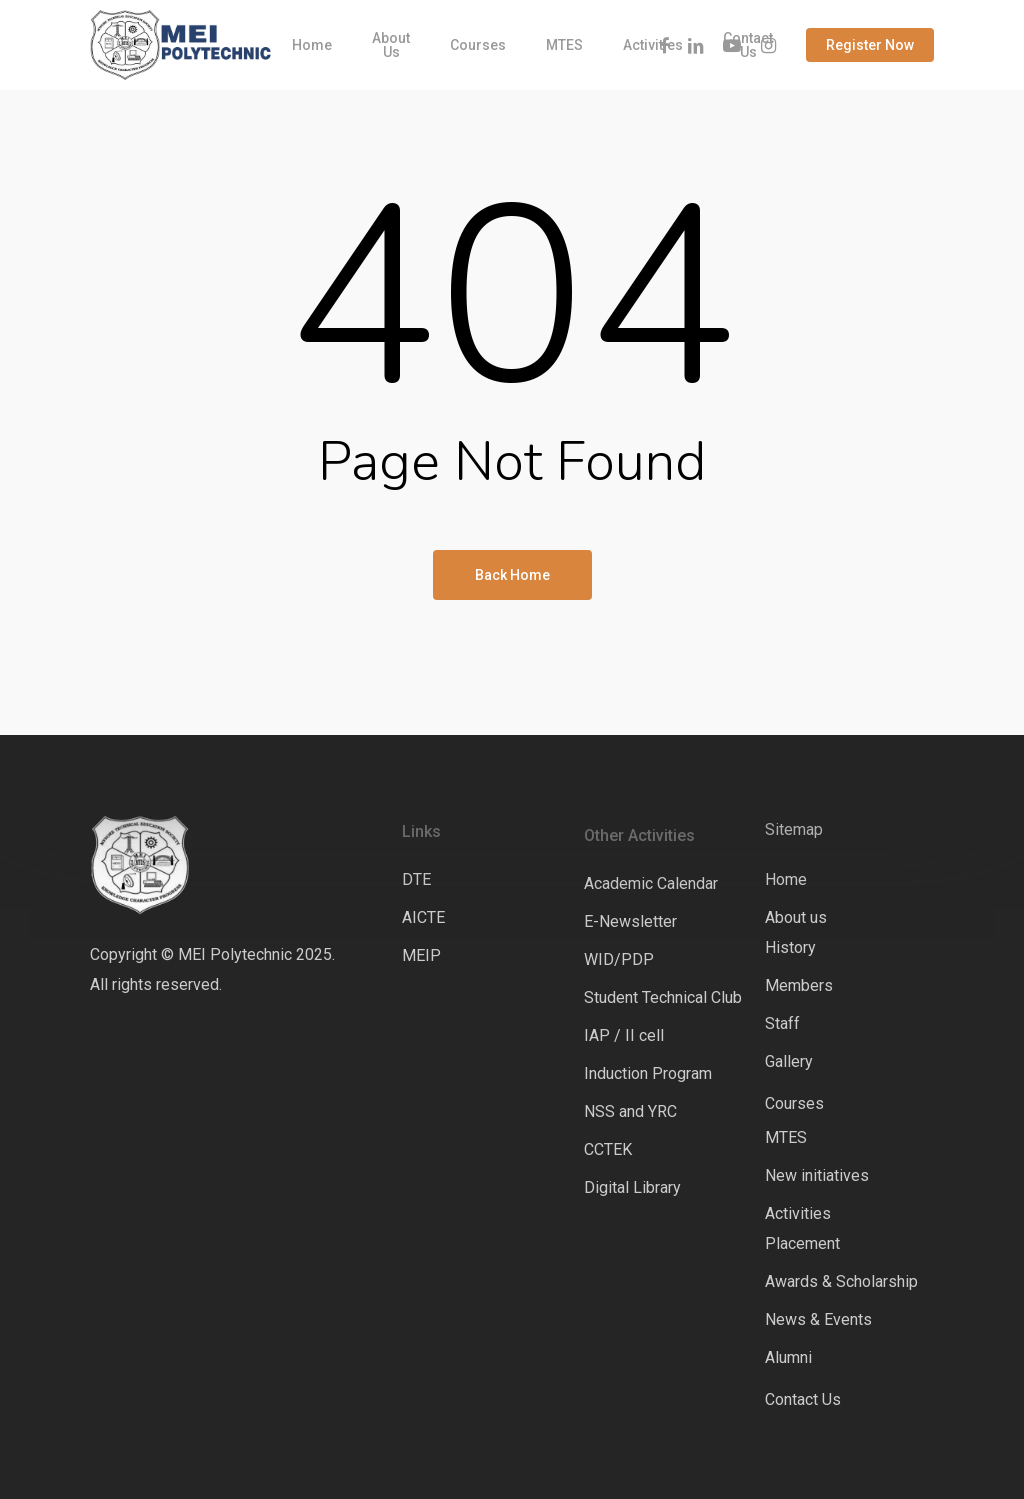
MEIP (421, 955)
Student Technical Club (663, 997)
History (790, 947)
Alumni (788, 1357)
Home (786, 879)
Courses (794, 1103)
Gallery (789, 1061)
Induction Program (648, 1073)
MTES (786, 1137)
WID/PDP (619, 959)
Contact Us (803, 1399)
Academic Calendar (651, 883)
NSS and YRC (630, 1111)
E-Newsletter (630, 921)
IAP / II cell (624, 1035)
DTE (416, 879)
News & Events (818, 1319)
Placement (802, 1243)
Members (799, 985)
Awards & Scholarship (841, 1281)
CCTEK (608, 1149)
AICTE (423, 917)
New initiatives (817, 1175)
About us (796, 917)
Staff (782, 1023)
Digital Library (632, 1187)
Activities (798, 1213)
